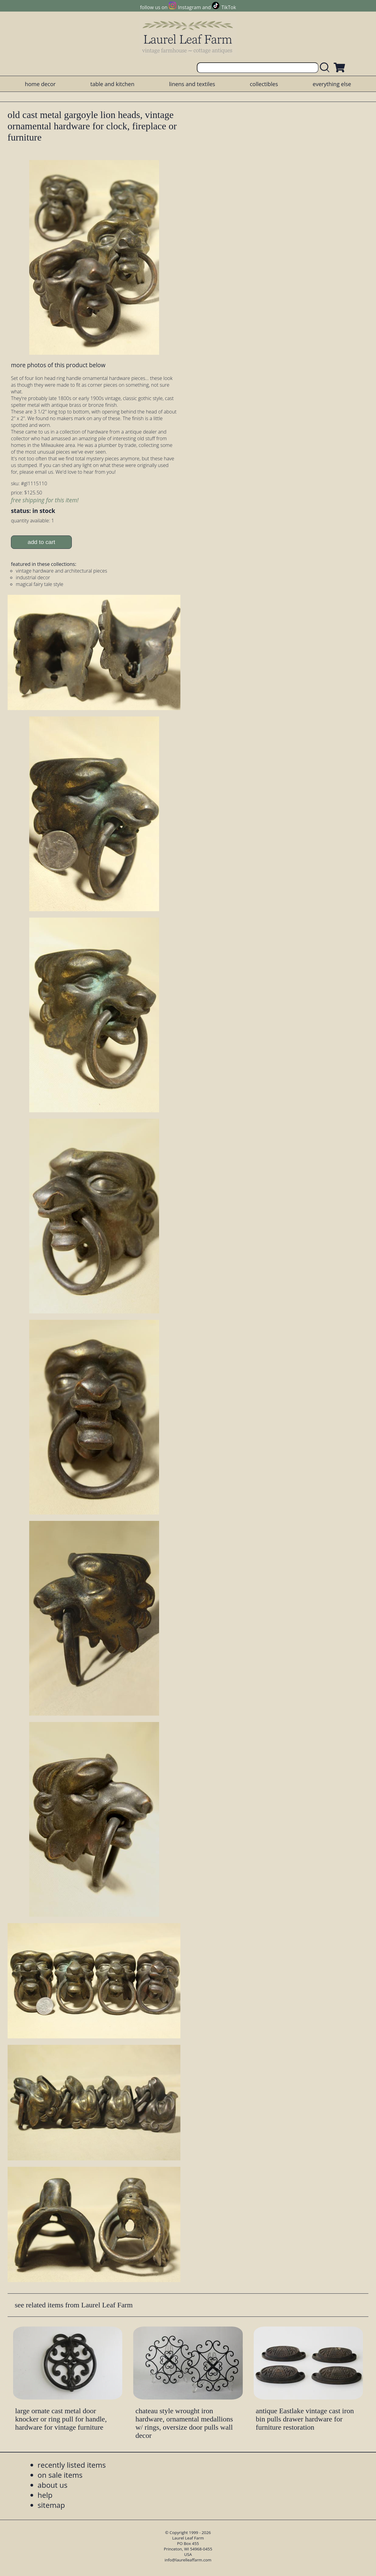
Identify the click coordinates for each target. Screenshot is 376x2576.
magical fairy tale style (39, 584)
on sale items (60, 2475)
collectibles (264, 84)
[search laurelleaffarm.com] (326, 67)
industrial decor (33, 577)
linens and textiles (192, 84)
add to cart (41, 542)
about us (53, 2485)
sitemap (51, 2505)
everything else (332, 84)
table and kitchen (112, 84)
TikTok (228, 7)
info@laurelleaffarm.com (188, 2560)
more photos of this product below (58, 365)
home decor (40, 84)
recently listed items (72, 2465)
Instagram (189, 7)
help (45, 2495)
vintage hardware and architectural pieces (61, 570)
